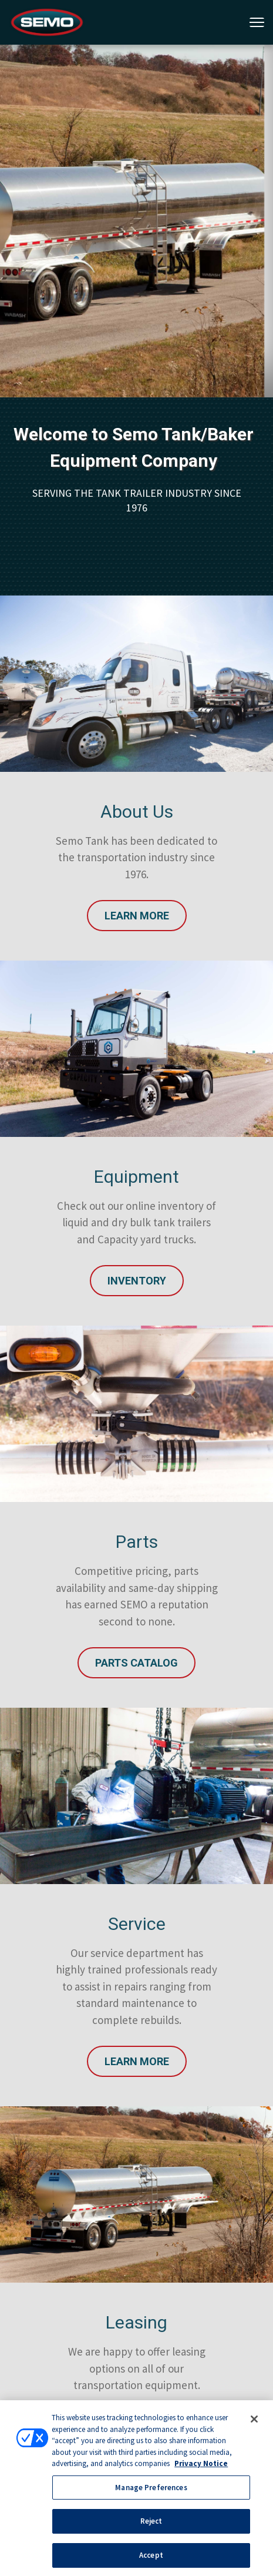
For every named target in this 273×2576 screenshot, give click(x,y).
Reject (151, 2523)
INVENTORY (136, 1280)
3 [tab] (165, 158)
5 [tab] (200, 158)
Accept (151, 2557)
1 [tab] (130, 158)
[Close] (254, 2421)
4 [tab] (183, 158)
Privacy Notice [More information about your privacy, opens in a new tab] (201, 2466)
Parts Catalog (136, 1663)
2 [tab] (147, 158)
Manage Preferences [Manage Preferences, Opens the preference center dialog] (151, 2489)
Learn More (137, 915)
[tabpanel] (136, 221)
